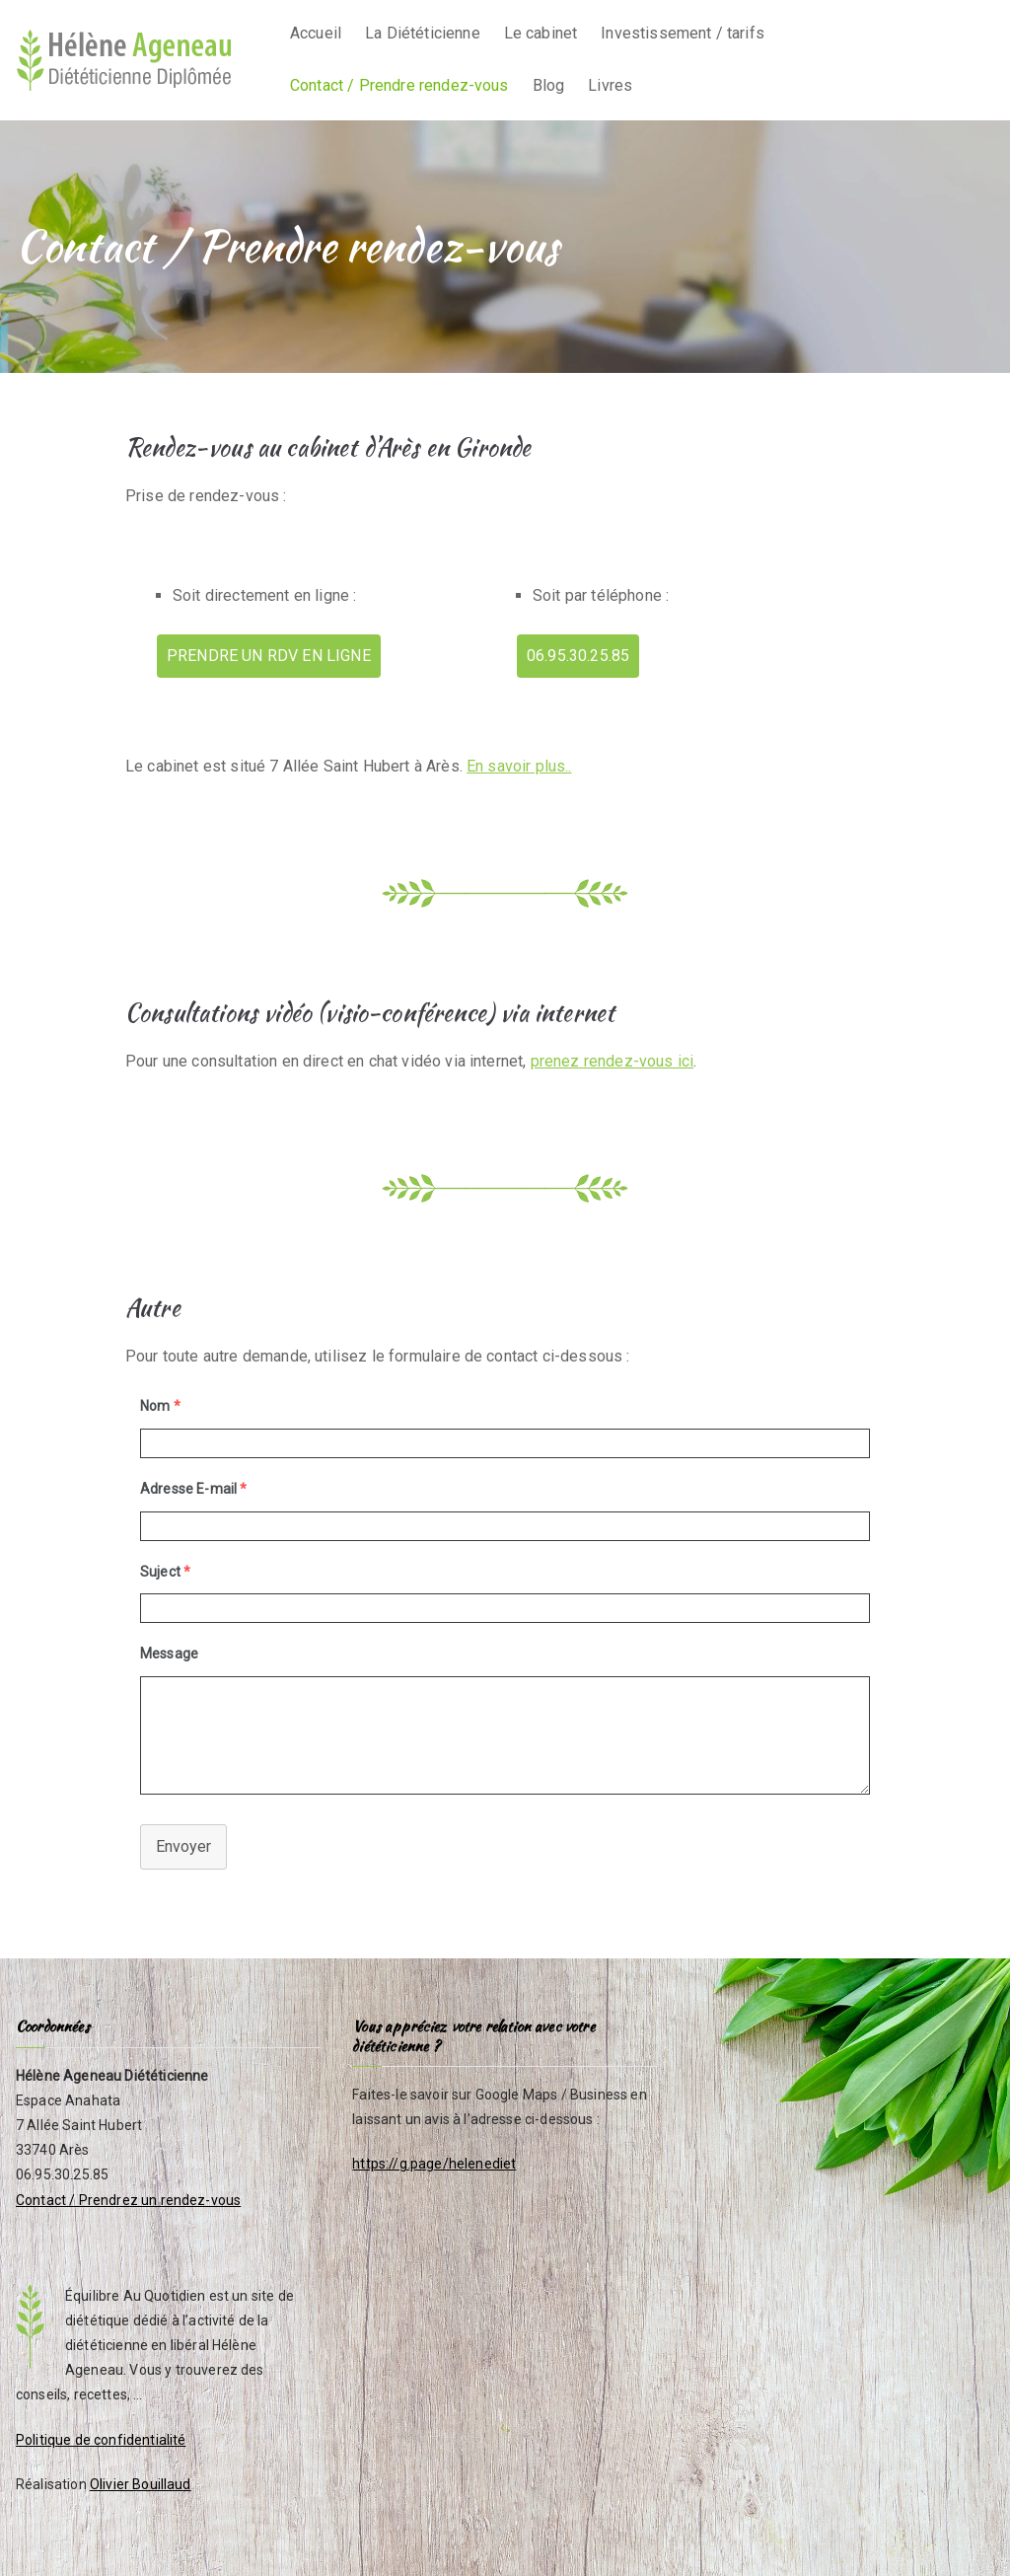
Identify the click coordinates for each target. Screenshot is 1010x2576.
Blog (549, 85)
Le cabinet (541, 33)
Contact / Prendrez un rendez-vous (128, 2200)
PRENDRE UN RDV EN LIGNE (269, 655)
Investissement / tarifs (682, 33)
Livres (610, 85)
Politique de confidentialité (100, 2440)
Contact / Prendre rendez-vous (399, 85)
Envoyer (183, 1846)
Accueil (315, 33)
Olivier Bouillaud (140, 2484)
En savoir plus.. (519, 766)
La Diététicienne (422, 33)
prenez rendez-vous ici (612, 1061)
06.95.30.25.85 (578, 655)
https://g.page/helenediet (434, 2163)
